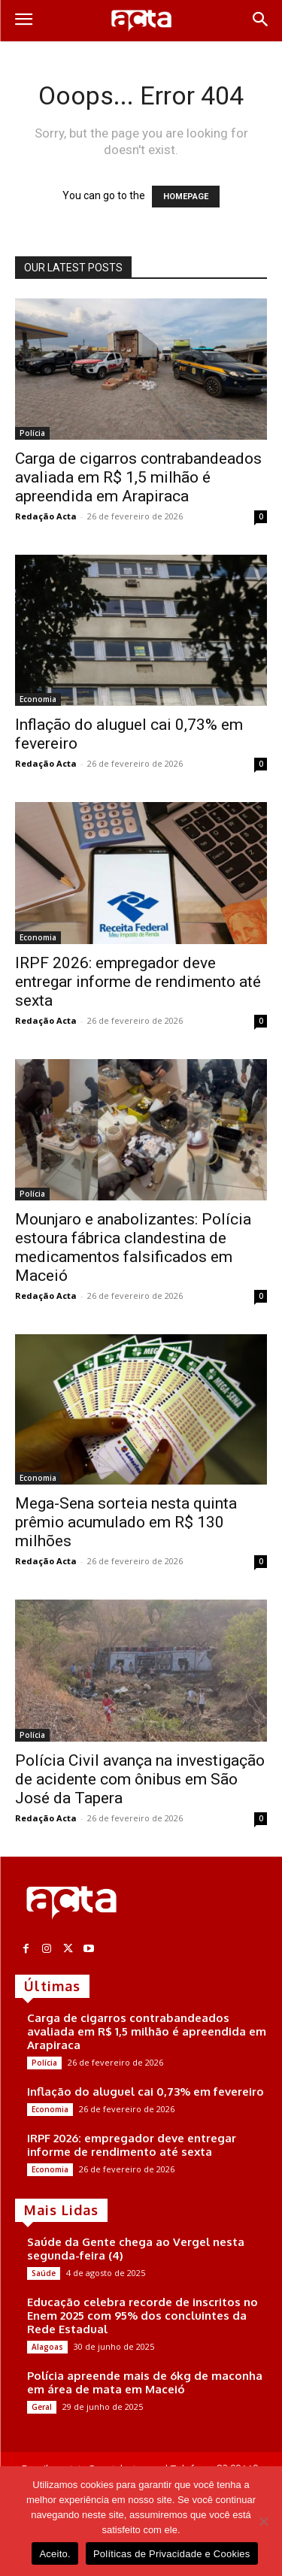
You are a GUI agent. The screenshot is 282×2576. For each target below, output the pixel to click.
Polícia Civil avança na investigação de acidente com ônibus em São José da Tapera (140, 1779)
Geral (42, 2407)
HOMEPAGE (185, 196)
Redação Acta (46, 516)
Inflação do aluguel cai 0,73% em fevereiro (145, 2091)
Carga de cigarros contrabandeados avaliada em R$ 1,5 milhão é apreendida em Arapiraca (138, 477)
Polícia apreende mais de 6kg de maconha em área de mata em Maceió (144, 2382)
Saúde (44, 2273)
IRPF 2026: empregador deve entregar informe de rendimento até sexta (138, 982)
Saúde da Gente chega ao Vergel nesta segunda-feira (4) (135, 2249)
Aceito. (55, 2553)
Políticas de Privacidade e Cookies (171, 2553)
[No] (263, 2521)
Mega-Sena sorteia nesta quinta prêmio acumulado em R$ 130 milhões (126, 1522)
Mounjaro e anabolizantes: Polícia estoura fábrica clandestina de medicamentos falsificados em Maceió (133, 1247)
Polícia (32, 433)
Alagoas (47, 2346)
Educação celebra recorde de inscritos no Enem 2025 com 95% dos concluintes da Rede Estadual (142, 2315)
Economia (38, 699)
